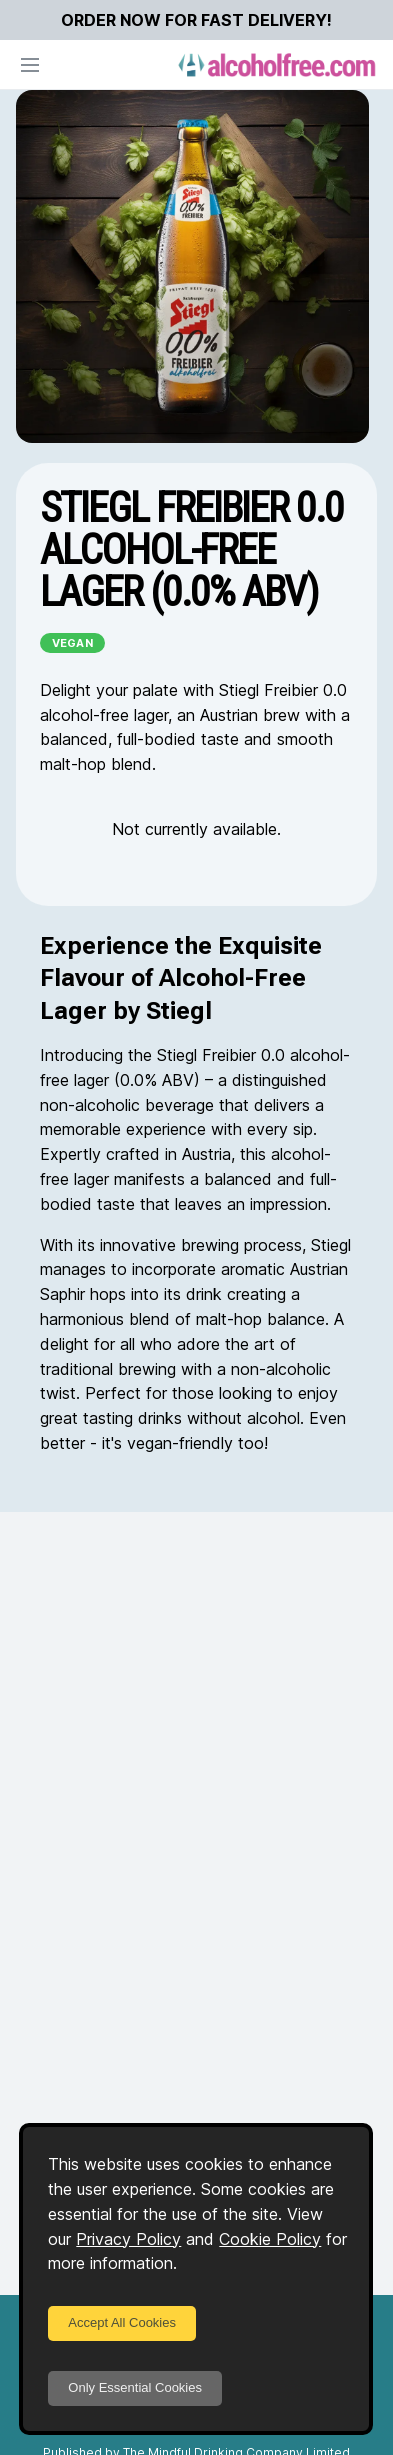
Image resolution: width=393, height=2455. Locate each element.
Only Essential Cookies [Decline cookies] (135, 2387)
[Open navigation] (30, 65)
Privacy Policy (128, 2239)
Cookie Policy (270, 2239)
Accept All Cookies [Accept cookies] (122, 2322)
